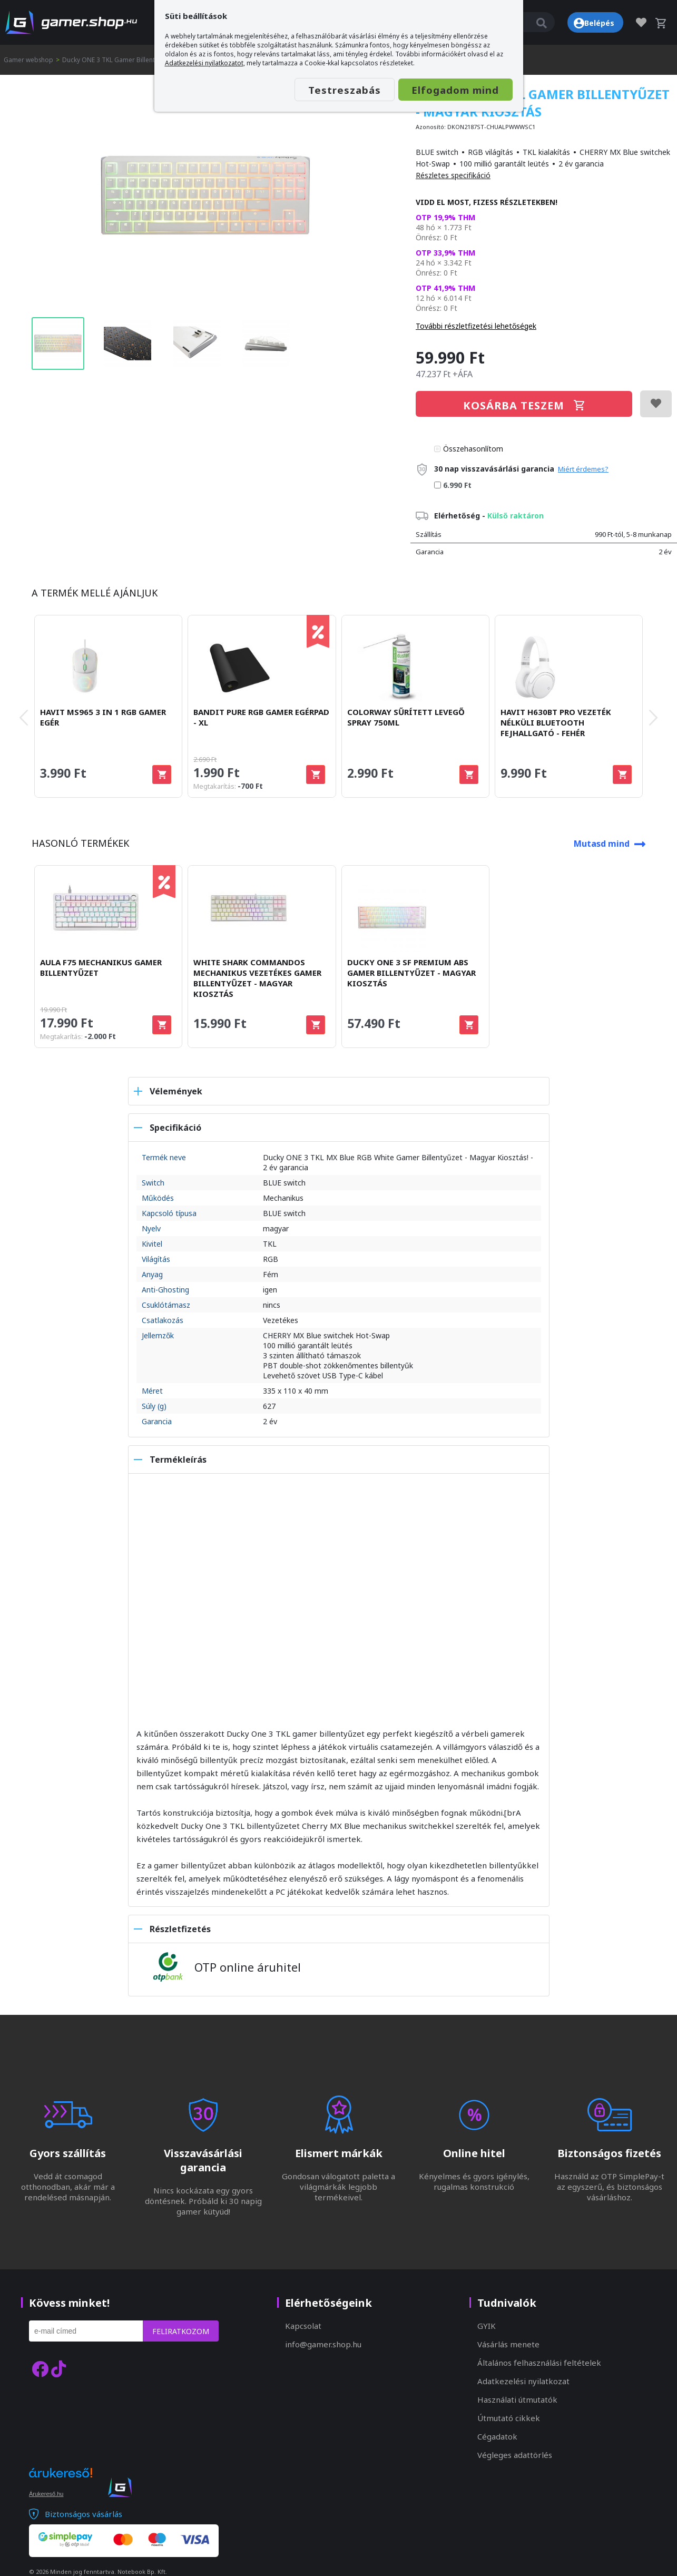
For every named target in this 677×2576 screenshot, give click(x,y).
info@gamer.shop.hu (323, 2344)
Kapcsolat (303, 2325)
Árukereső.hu (46, 2494)
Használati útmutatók (517, 2399)
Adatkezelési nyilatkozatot (204, 62)
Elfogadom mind (450, 90)
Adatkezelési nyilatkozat (523, 2381)
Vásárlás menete (508, 2344)
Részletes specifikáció (453, 175)
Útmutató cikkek (508, 2418)
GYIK (486, 2325)
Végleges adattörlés (514, 2455)
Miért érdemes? (583, 469)
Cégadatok (497, 2436)
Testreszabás (329, 90)
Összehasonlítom (473, 449)
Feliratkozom (180, 2331)
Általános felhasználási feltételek (539, 2362)
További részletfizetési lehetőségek (476, 326)
